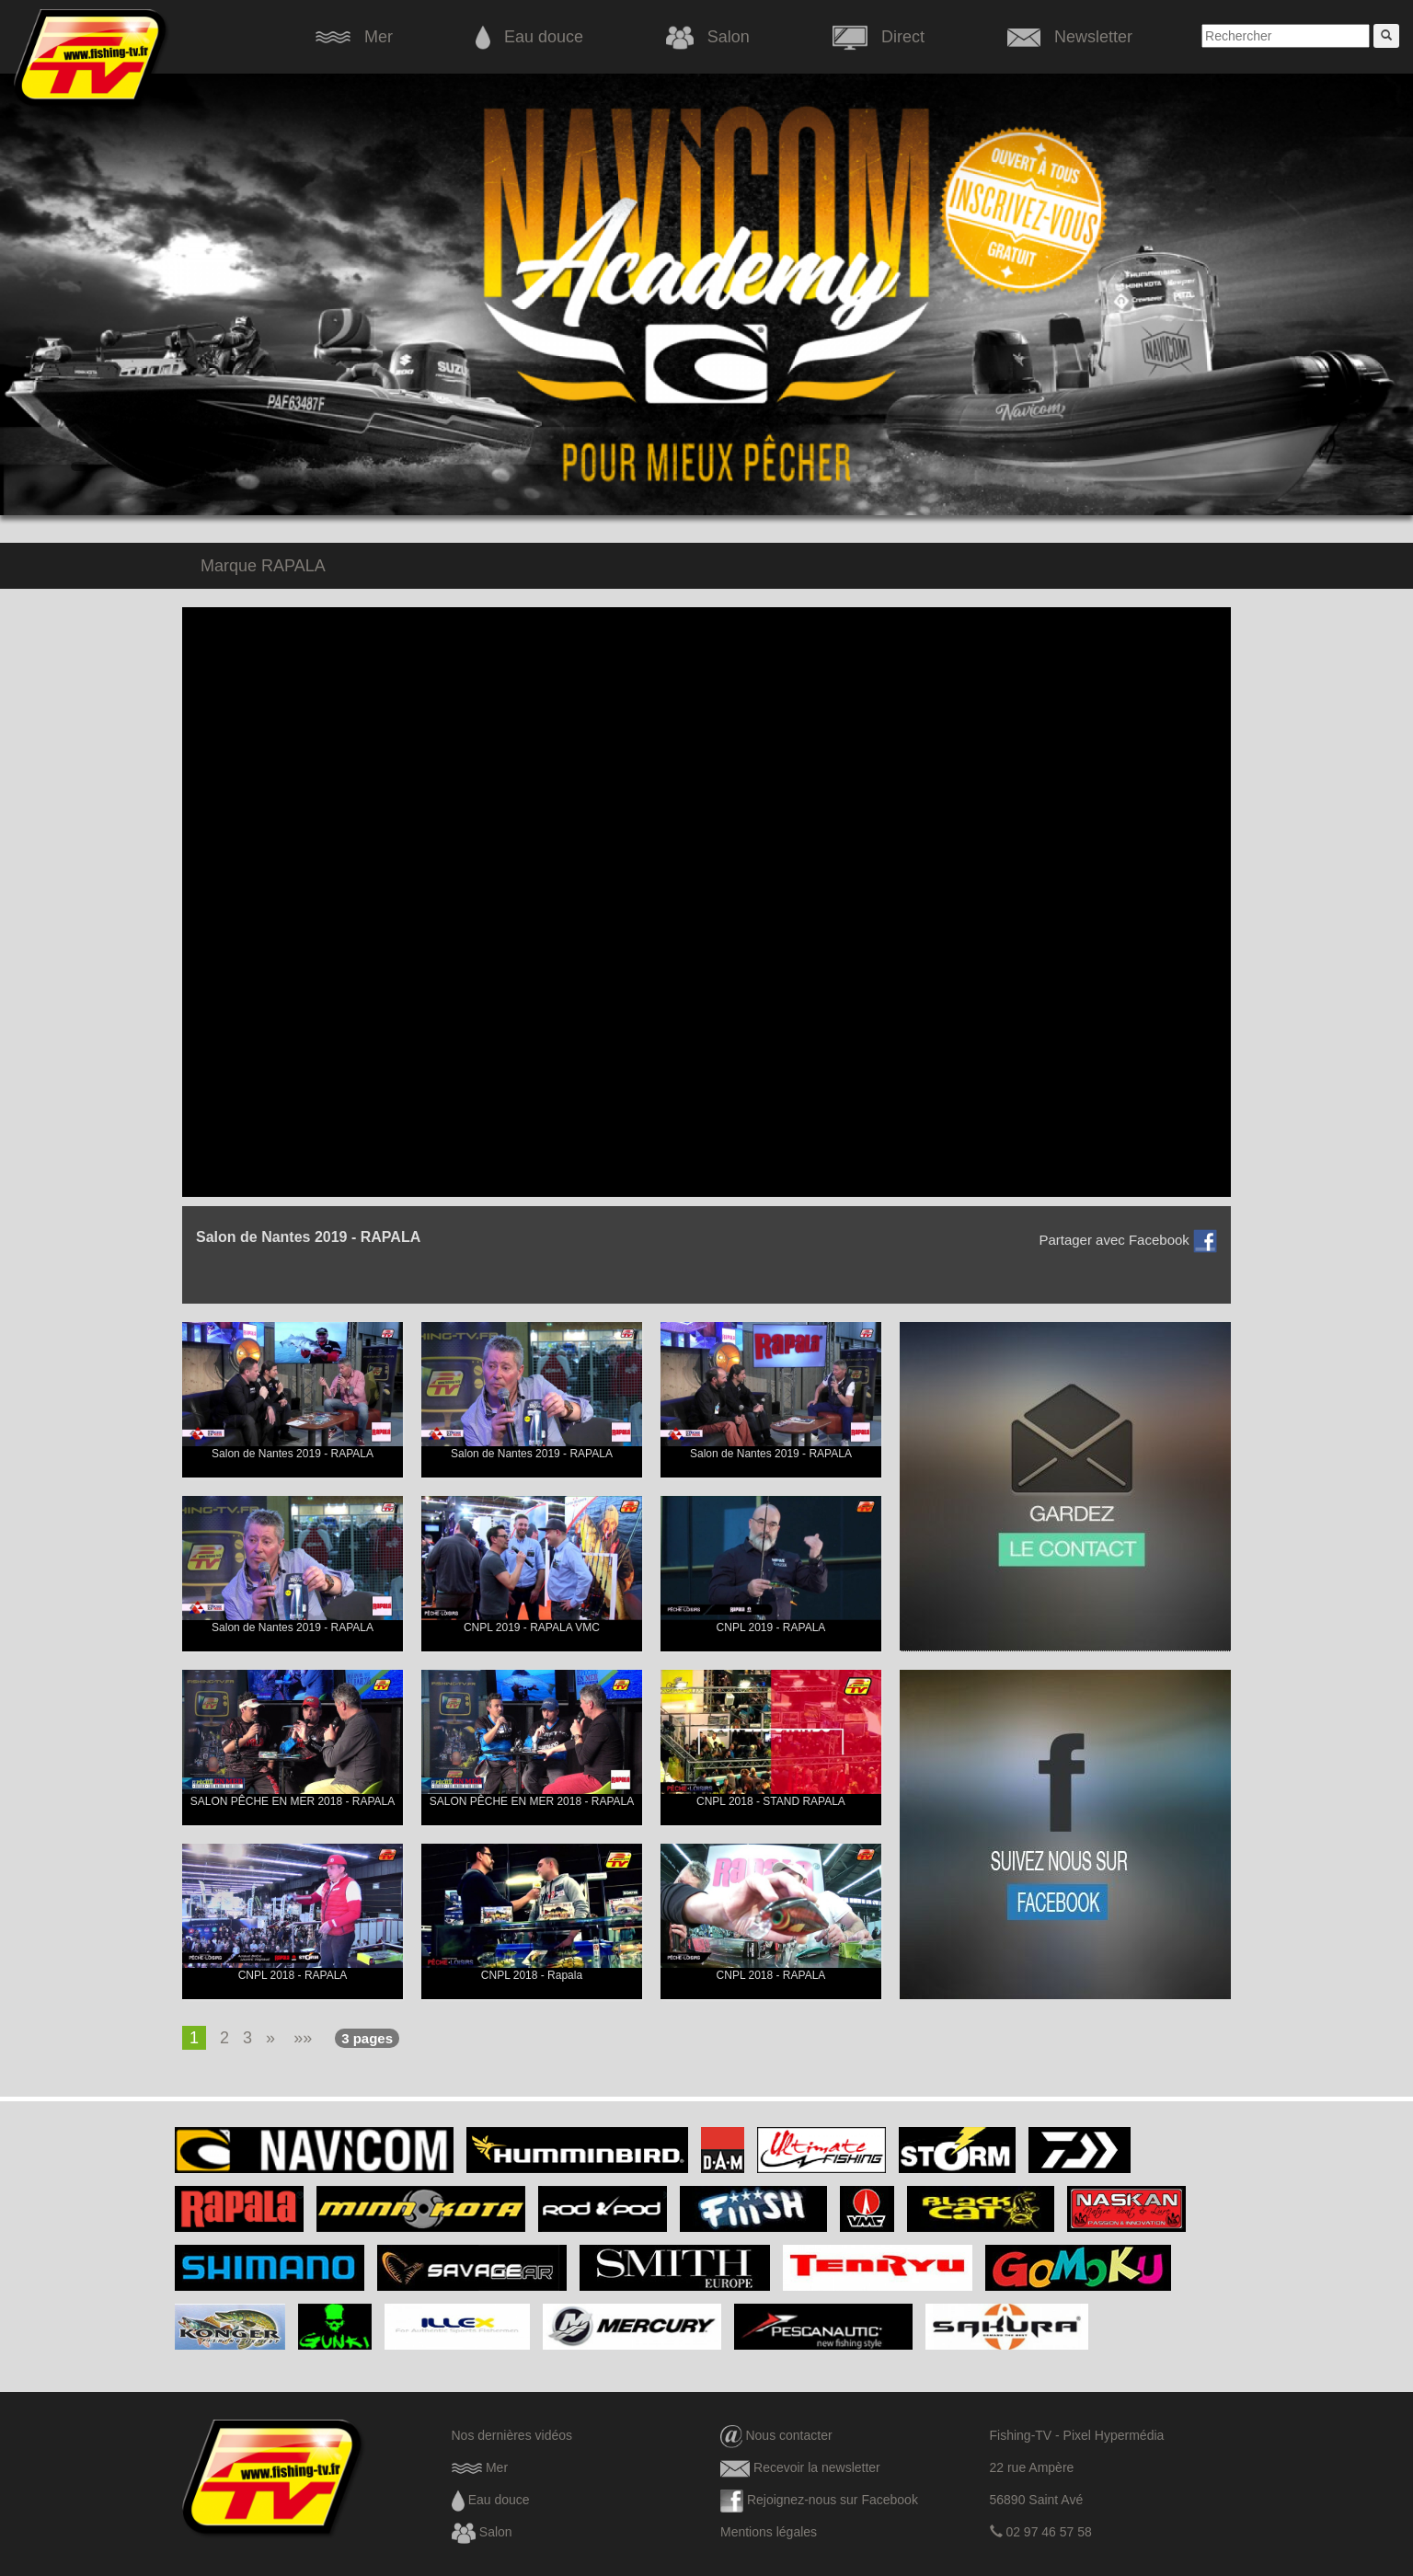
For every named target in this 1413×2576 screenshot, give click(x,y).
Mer (354, 38)
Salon (708, 38)
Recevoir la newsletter (800, 2467)
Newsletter (1069, 38)
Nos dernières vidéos (512, 2435)
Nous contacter (776, 2435)
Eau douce (529, 38)
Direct (879, 38)
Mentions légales (768, 2531)
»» (302, 2038)
